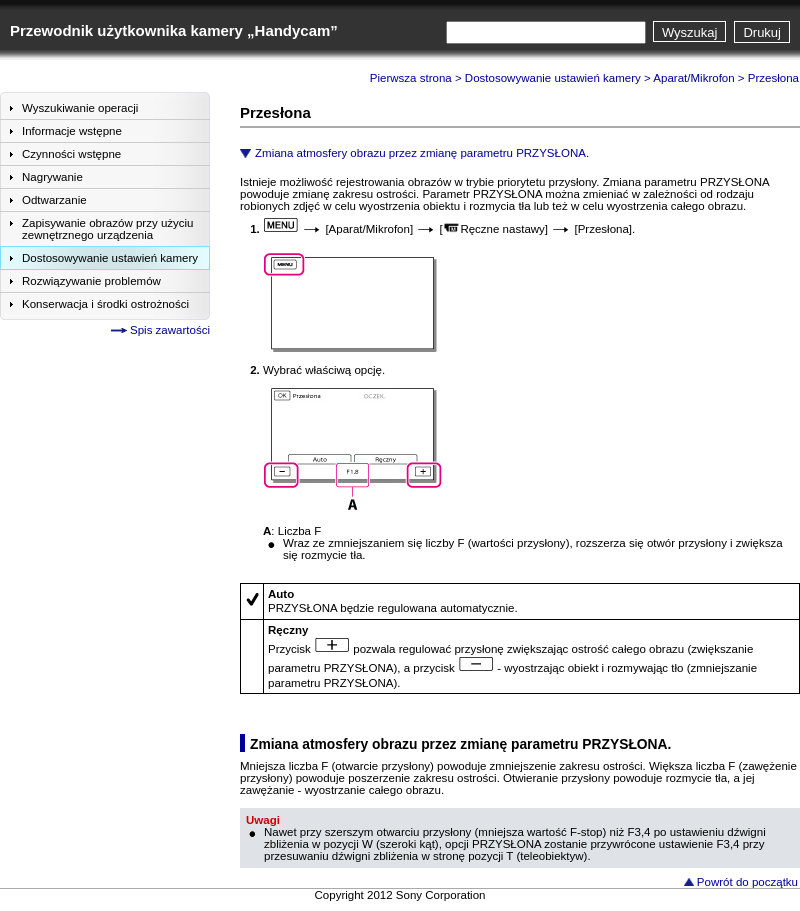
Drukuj (762, 32)
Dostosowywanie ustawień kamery (553, 78)
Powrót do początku (747, 882)
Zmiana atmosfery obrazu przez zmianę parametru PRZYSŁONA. (422, 153)
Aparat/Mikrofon (693, 78)
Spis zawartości (170, 330)
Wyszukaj (690, 32)
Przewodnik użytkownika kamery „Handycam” (174, 30)
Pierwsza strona (411, 78)
